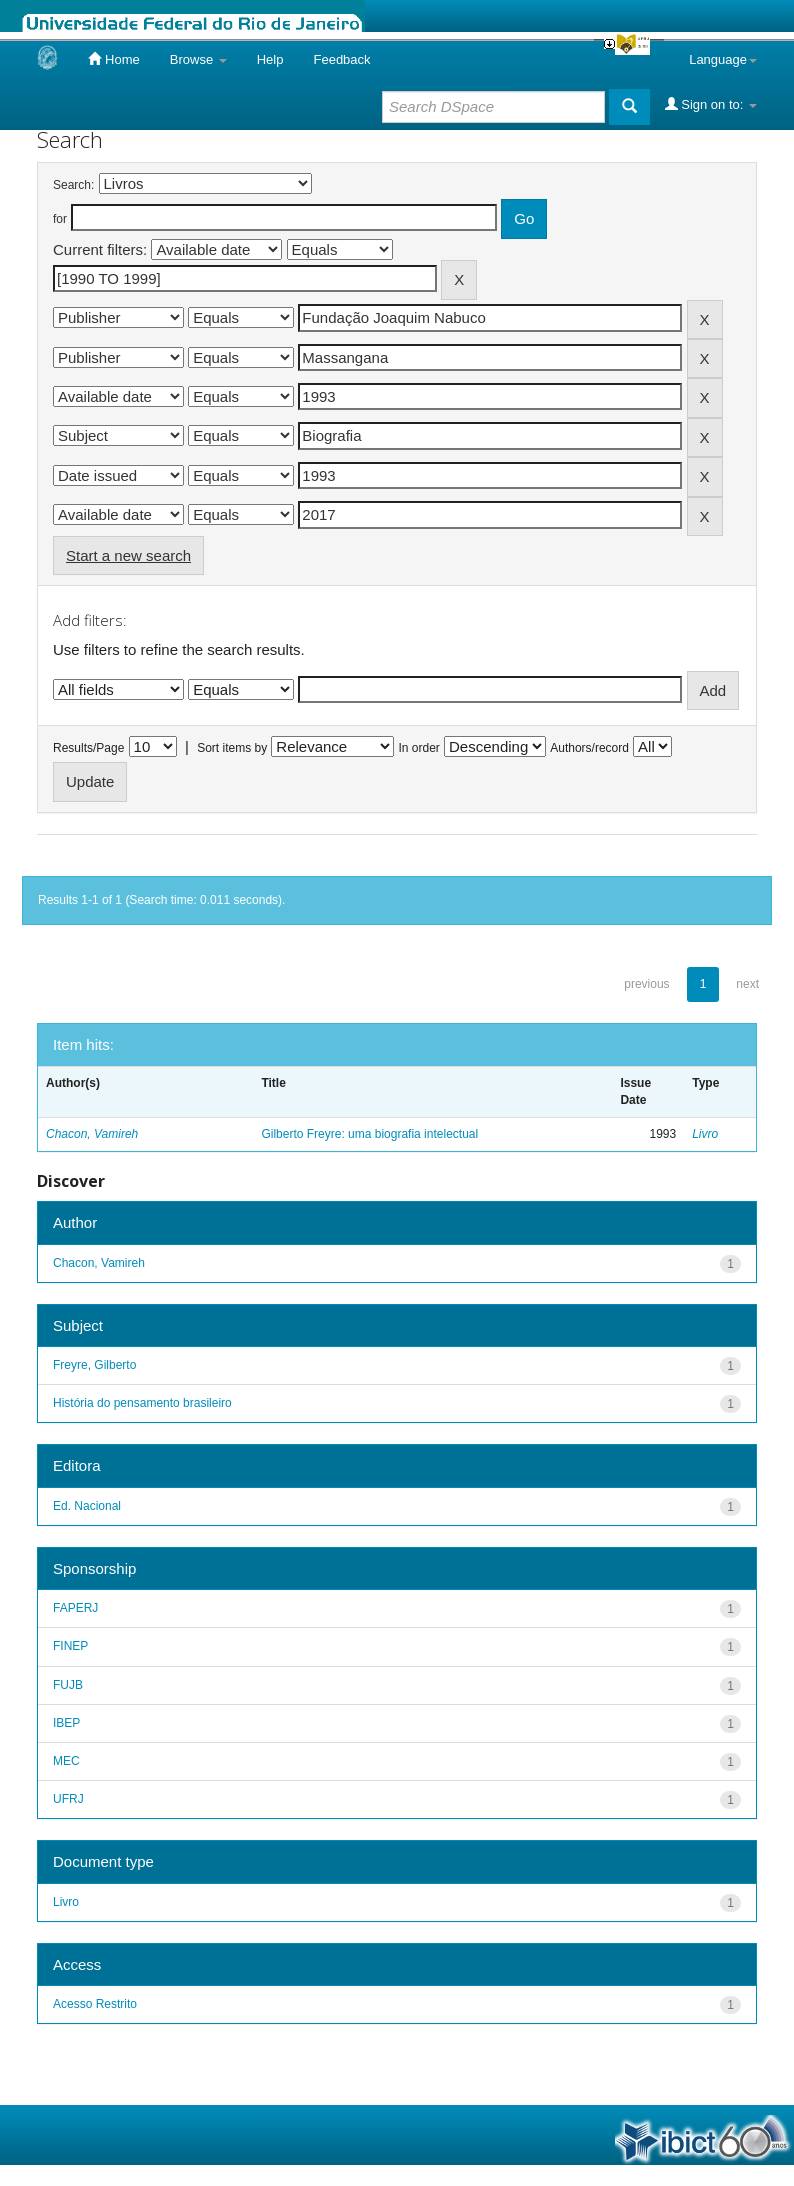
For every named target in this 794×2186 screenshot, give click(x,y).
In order (419, 748)
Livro (705, 1134)
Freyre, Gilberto (94, 1365)
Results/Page (88, 748)
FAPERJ (75, 1608)
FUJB (68, 1685)
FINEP (70, 1646)
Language (723, 59)
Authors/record (589, 748)
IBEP (66, 1723)
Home (113, 59)
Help (270, 59)
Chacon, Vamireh (92, 1134)
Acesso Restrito (95, 2004)
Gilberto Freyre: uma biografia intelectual (369, 1134)
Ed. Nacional (87, 1506)
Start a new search (128, 555)
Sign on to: (711, 104)
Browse (198, 59)
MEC (66, 1761)
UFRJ (68, 1799)
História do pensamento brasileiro (142, 1403)
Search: (73, 185)
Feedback (341, 59)
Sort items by (232, 748)
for (60, 219)
